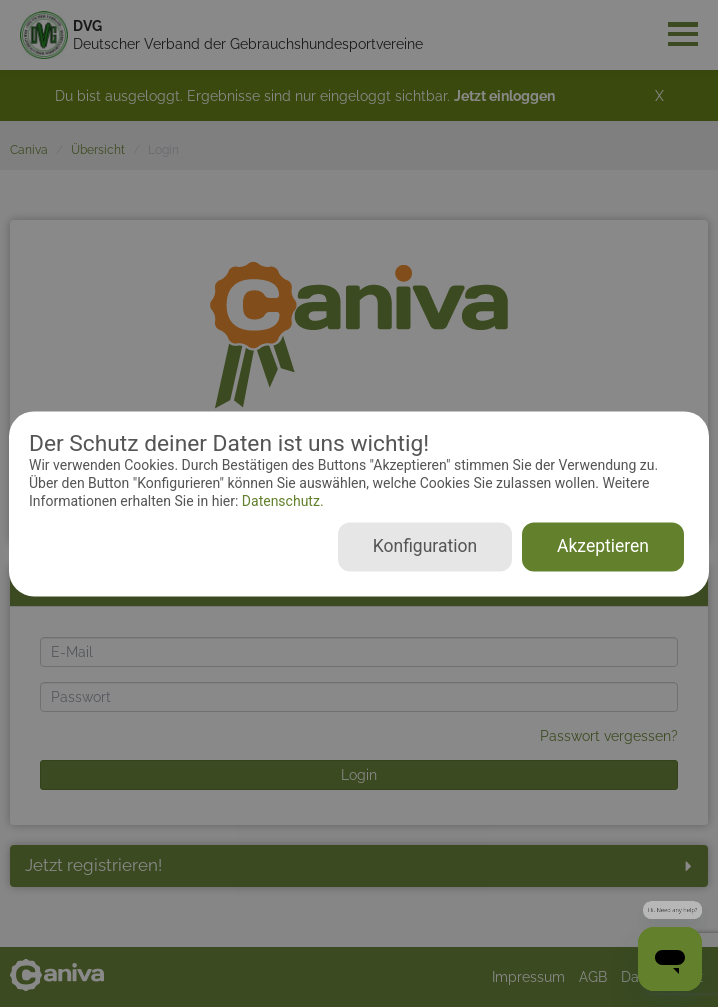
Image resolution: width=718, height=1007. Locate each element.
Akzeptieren (603, 546)
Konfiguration (425, 546)
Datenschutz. (280, 502)
